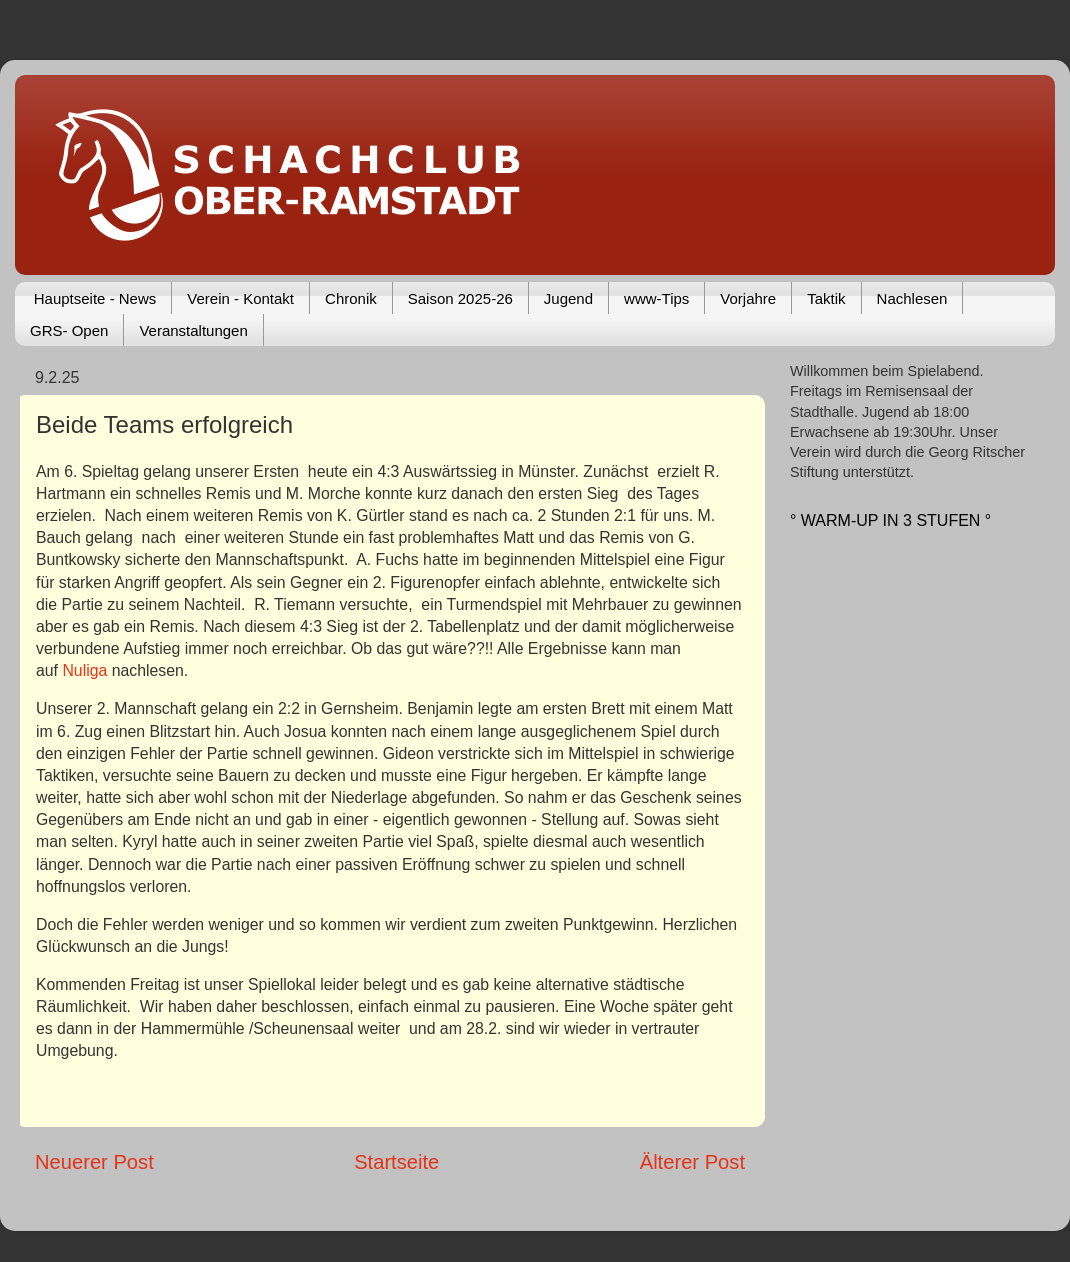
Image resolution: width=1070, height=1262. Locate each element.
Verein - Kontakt (240, 298)
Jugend (568, 298)
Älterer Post (692, 1162)
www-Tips (656, 298)
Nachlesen (912, 298)
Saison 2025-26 (460, 298)
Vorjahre (748, 298)
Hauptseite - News (95, 298)
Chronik (351, 298)
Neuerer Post (94, 1162)
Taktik (826, 298)
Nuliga (86, 670)
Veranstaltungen (193, 330)
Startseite (396, 1162)
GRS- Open (69, 330)
